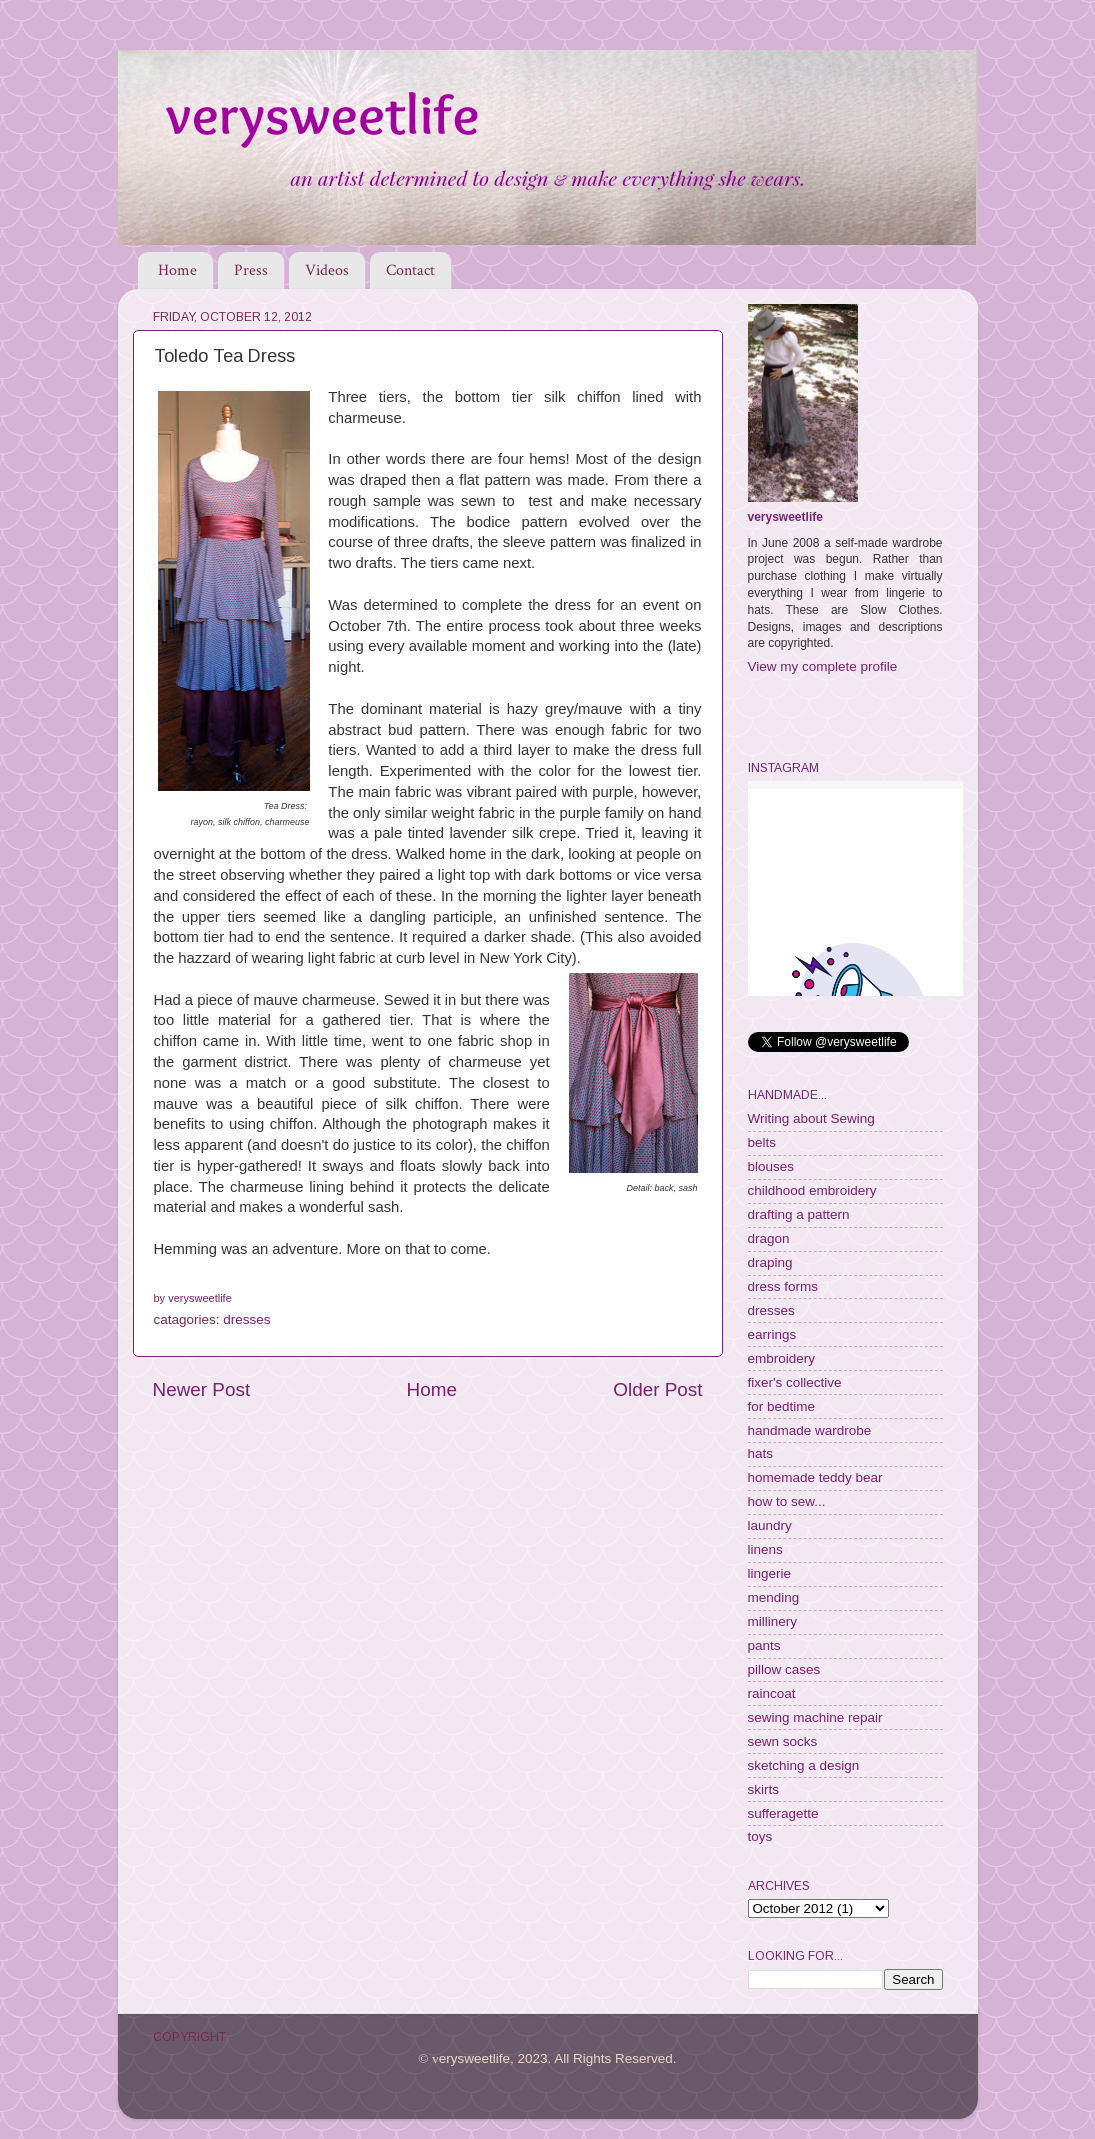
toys (760, 1836)
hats (761, 1453)
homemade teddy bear (815, 1477)
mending (774, 1597)
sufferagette (783, 1813)
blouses (771, 1166)
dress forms (783, 1286)
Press (251, 270)
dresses (246, 1319)
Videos (327, 270)
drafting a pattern (799, 1214)
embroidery (782, 1358)
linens (765, 1549)
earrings (772, 1334)
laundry (770, 1525)
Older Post (657, 1389)
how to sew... (787, 1501)
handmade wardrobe (810, 1430)
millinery (773, 1621)
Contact (410, 270)
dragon (769, 1238)
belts (762, 1142)
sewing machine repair (815, 1717)
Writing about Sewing (811, 1118)
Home (177, 270)
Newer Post (202, 1389)
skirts (764, 1789)
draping (770, 1262)
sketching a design (804, 1765)
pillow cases (784, 1669)
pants (764, 1645)
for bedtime (782, 1406)
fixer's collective (795, 1382)
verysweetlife (785, 517)
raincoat (772, 1693)
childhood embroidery (812, 1190)
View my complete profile (823, 666)
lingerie (770, 1573)
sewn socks (783, 1741)
